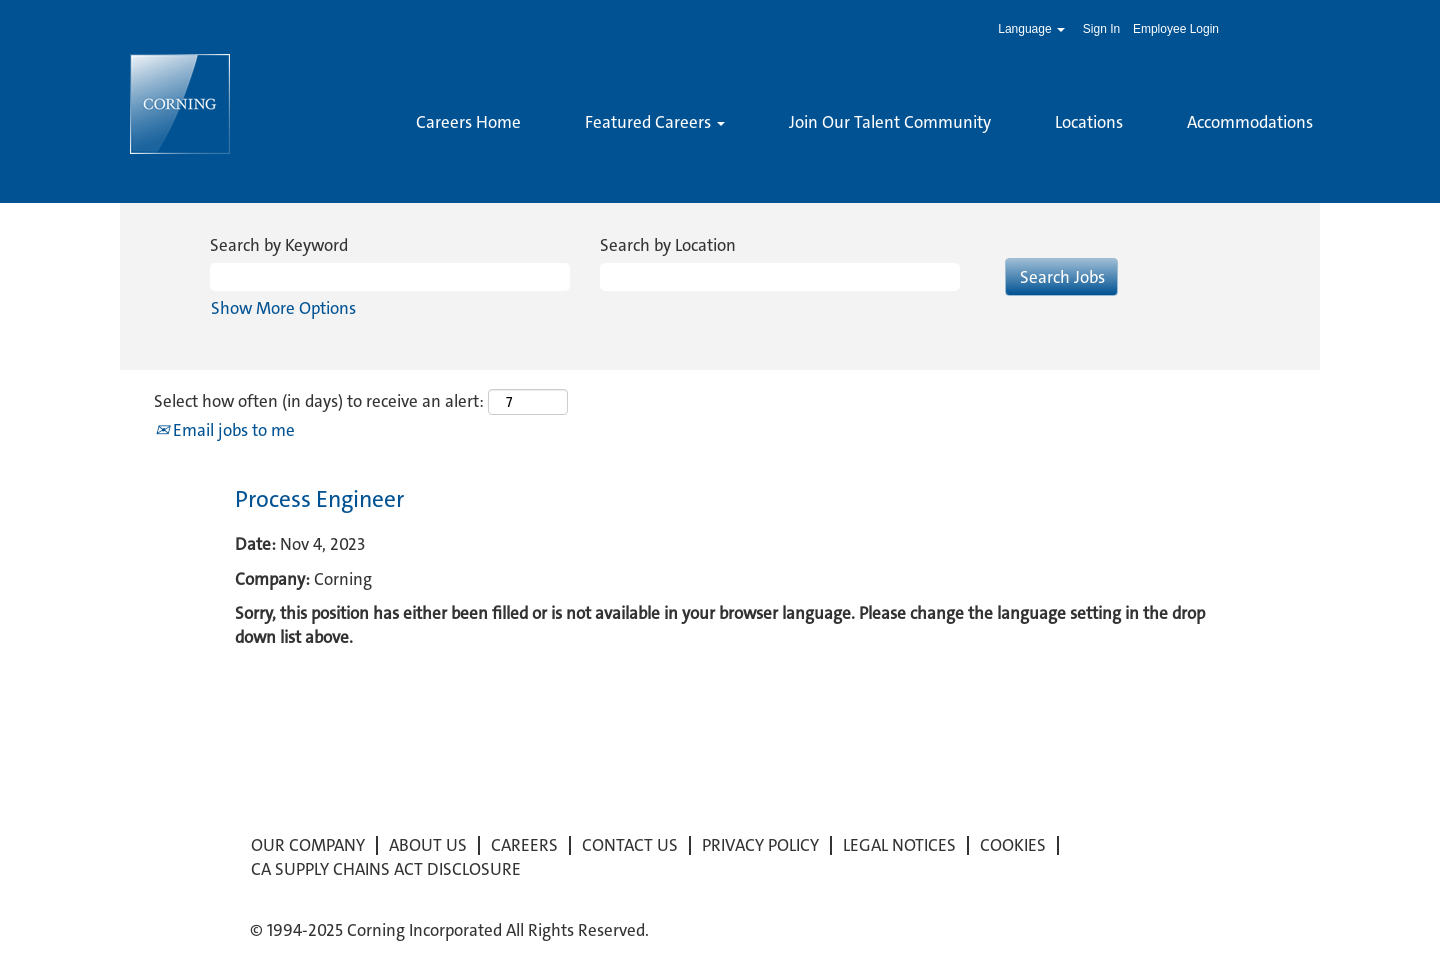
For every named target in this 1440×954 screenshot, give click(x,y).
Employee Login (1176, 29)
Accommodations (1250, 122)
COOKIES (1013, 845)
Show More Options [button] (283, 308)
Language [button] (1031, 29)
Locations (1089, 122)
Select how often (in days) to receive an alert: (319, 401)
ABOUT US (428, 845)
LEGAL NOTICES (899, 845)
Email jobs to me (225, 430)
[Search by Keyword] (390, 277)
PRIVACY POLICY (760, 845)
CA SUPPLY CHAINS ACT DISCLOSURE (386, 869)
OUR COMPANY (308, 845)
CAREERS (524, 845)
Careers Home (468, 122)
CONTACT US (630, 845)
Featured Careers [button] (655, 122)
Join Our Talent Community (890, 122)
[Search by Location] (780, 277)
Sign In (1101, 29)
